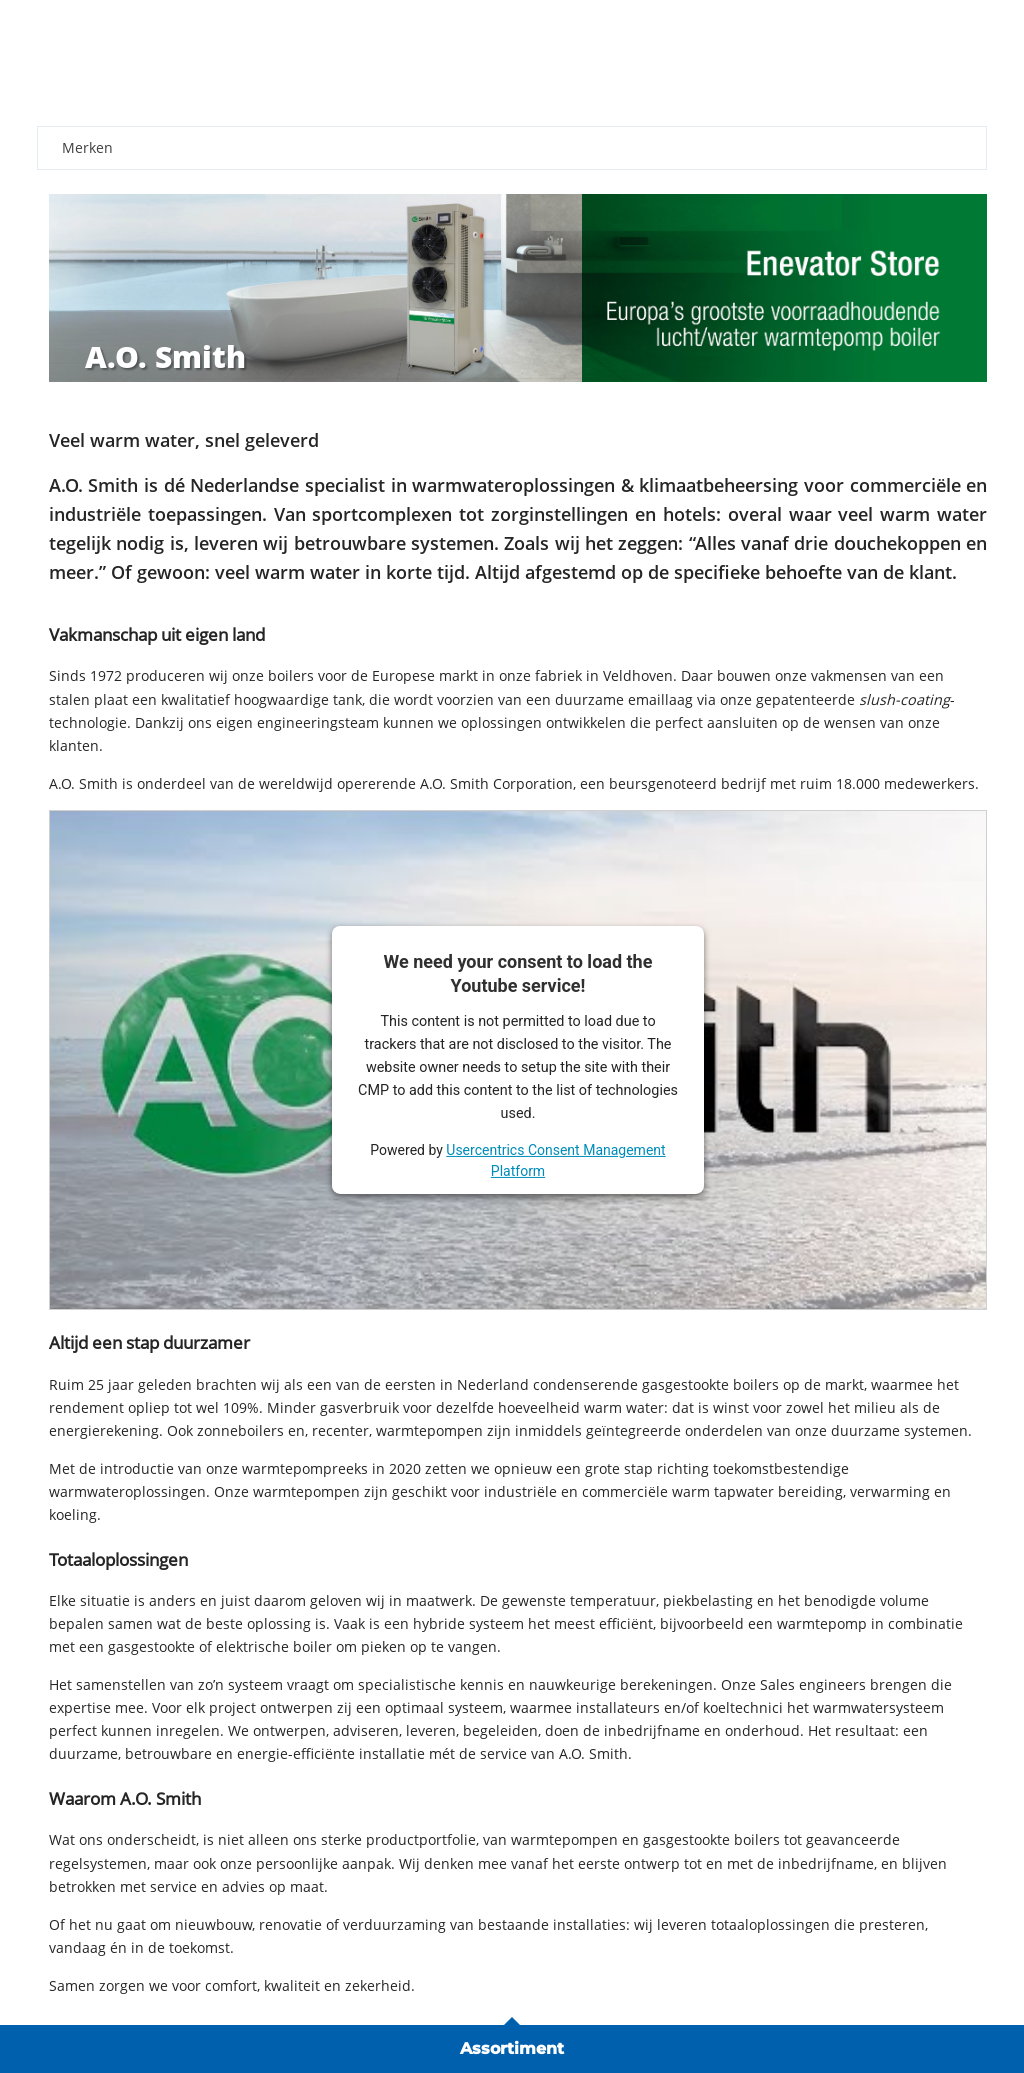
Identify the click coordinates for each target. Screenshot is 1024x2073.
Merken (87, 147)
